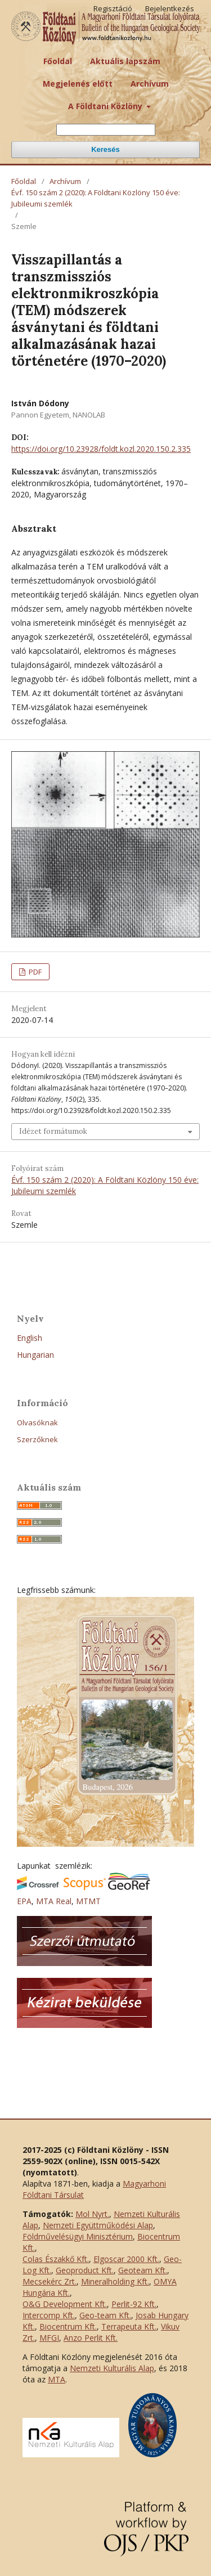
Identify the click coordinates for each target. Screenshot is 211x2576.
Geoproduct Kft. (85, 2270)
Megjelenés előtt (78, 83)
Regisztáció (112, 8)
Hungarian (35, 1354)
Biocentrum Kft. (68, 2326)
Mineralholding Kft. (115, 2281)
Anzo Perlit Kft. (91, 2337)
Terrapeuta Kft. (128, 2326)
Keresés (105, 149)
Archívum (150, 83)
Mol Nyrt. (92, 2214)
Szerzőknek (37, 1439)
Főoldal (57, 61)
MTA (56, 2379)
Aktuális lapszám (125, 61)
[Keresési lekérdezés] (105, 130)
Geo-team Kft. (105, 2315)
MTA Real (53, 1901)
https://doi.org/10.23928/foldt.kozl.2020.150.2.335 (101, 448)
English (29, 1337)
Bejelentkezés (169, 8)
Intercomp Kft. (49, 2315)
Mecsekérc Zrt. (50, 2281)
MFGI (49, 2337)
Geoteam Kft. (142, 2270)
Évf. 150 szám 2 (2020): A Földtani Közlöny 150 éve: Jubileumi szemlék (95, 198)
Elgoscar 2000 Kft (125, 2259)
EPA (24, 1901)
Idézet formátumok (53, 1131)
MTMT (88, 1901)
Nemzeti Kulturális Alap (112, 2368)
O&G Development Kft (64, 2304)
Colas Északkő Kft (55, 2259)
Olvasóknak (37, 1422)
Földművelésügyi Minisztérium (78, 2236)
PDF (34, 972)
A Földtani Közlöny (106, 106)
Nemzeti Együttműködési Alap (98, 2225)
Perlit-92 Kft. (133, 2304)
